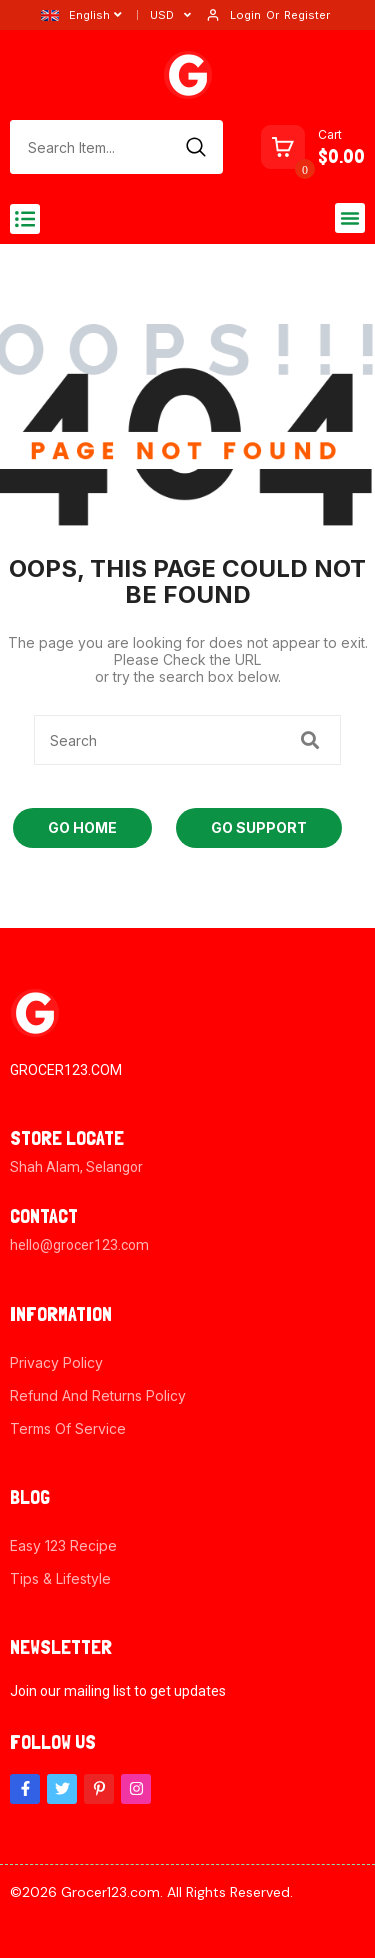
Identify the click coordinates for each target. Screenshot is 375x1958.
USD (162, 15)
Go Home (82, 827)
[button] (25, 219)
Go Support (259, 827)
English (75, 15)
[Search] (196, 147)
